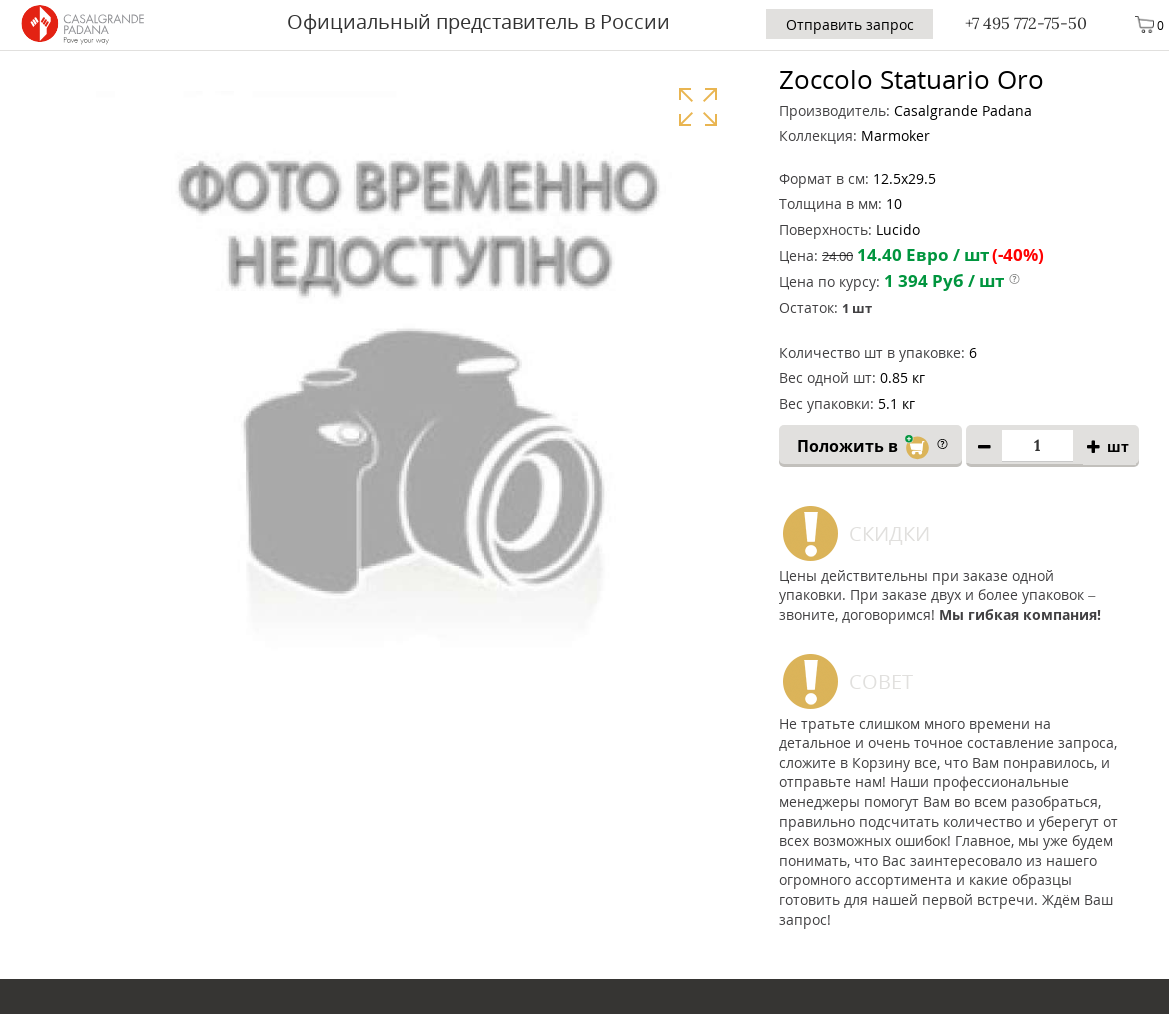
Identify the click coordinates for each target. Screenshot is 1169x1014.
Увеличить (697, 106)
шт (1118, 446)
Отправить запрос (850, 24)
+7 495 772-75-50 (1026, 23)
